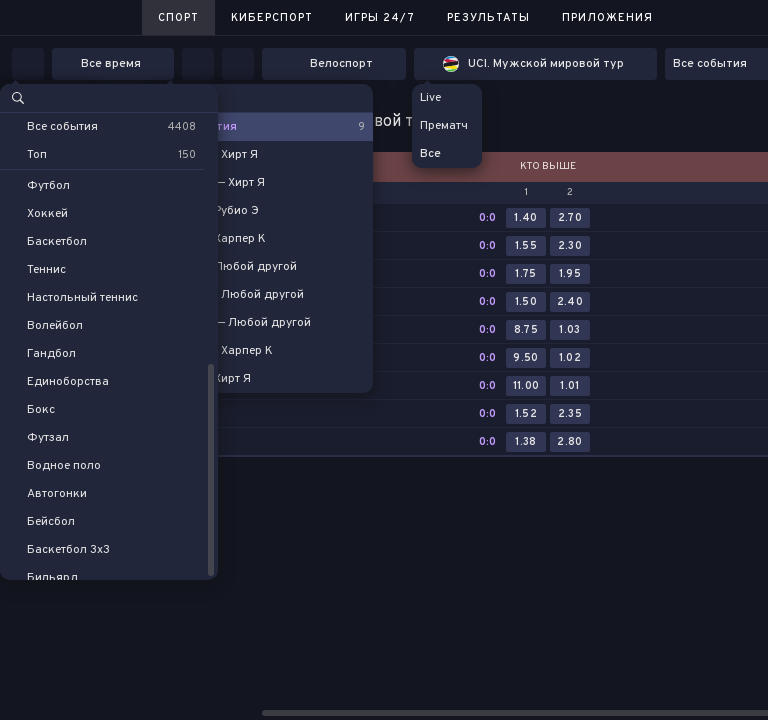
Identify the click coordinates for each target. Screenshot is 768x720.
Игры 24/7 (380, 18)
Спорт (178, 18)
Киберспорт (272, 18)
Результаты (488, 18)
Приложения (607, 18)
